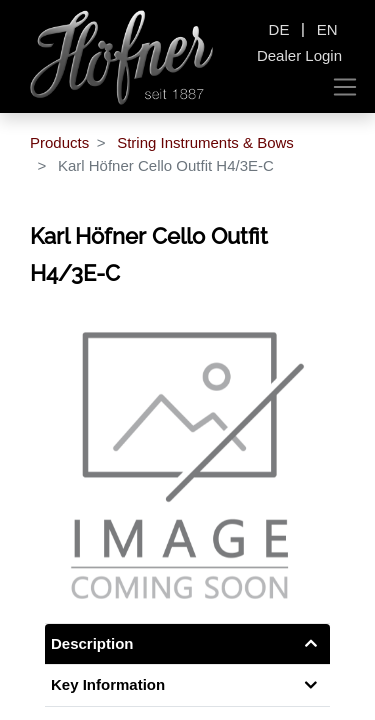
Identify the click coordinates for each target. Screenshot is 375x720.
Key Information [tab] (108, 684)
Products (59, 142)
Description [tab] (92, 643)
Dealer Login (299, 55)
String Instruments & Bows (205, 142)
